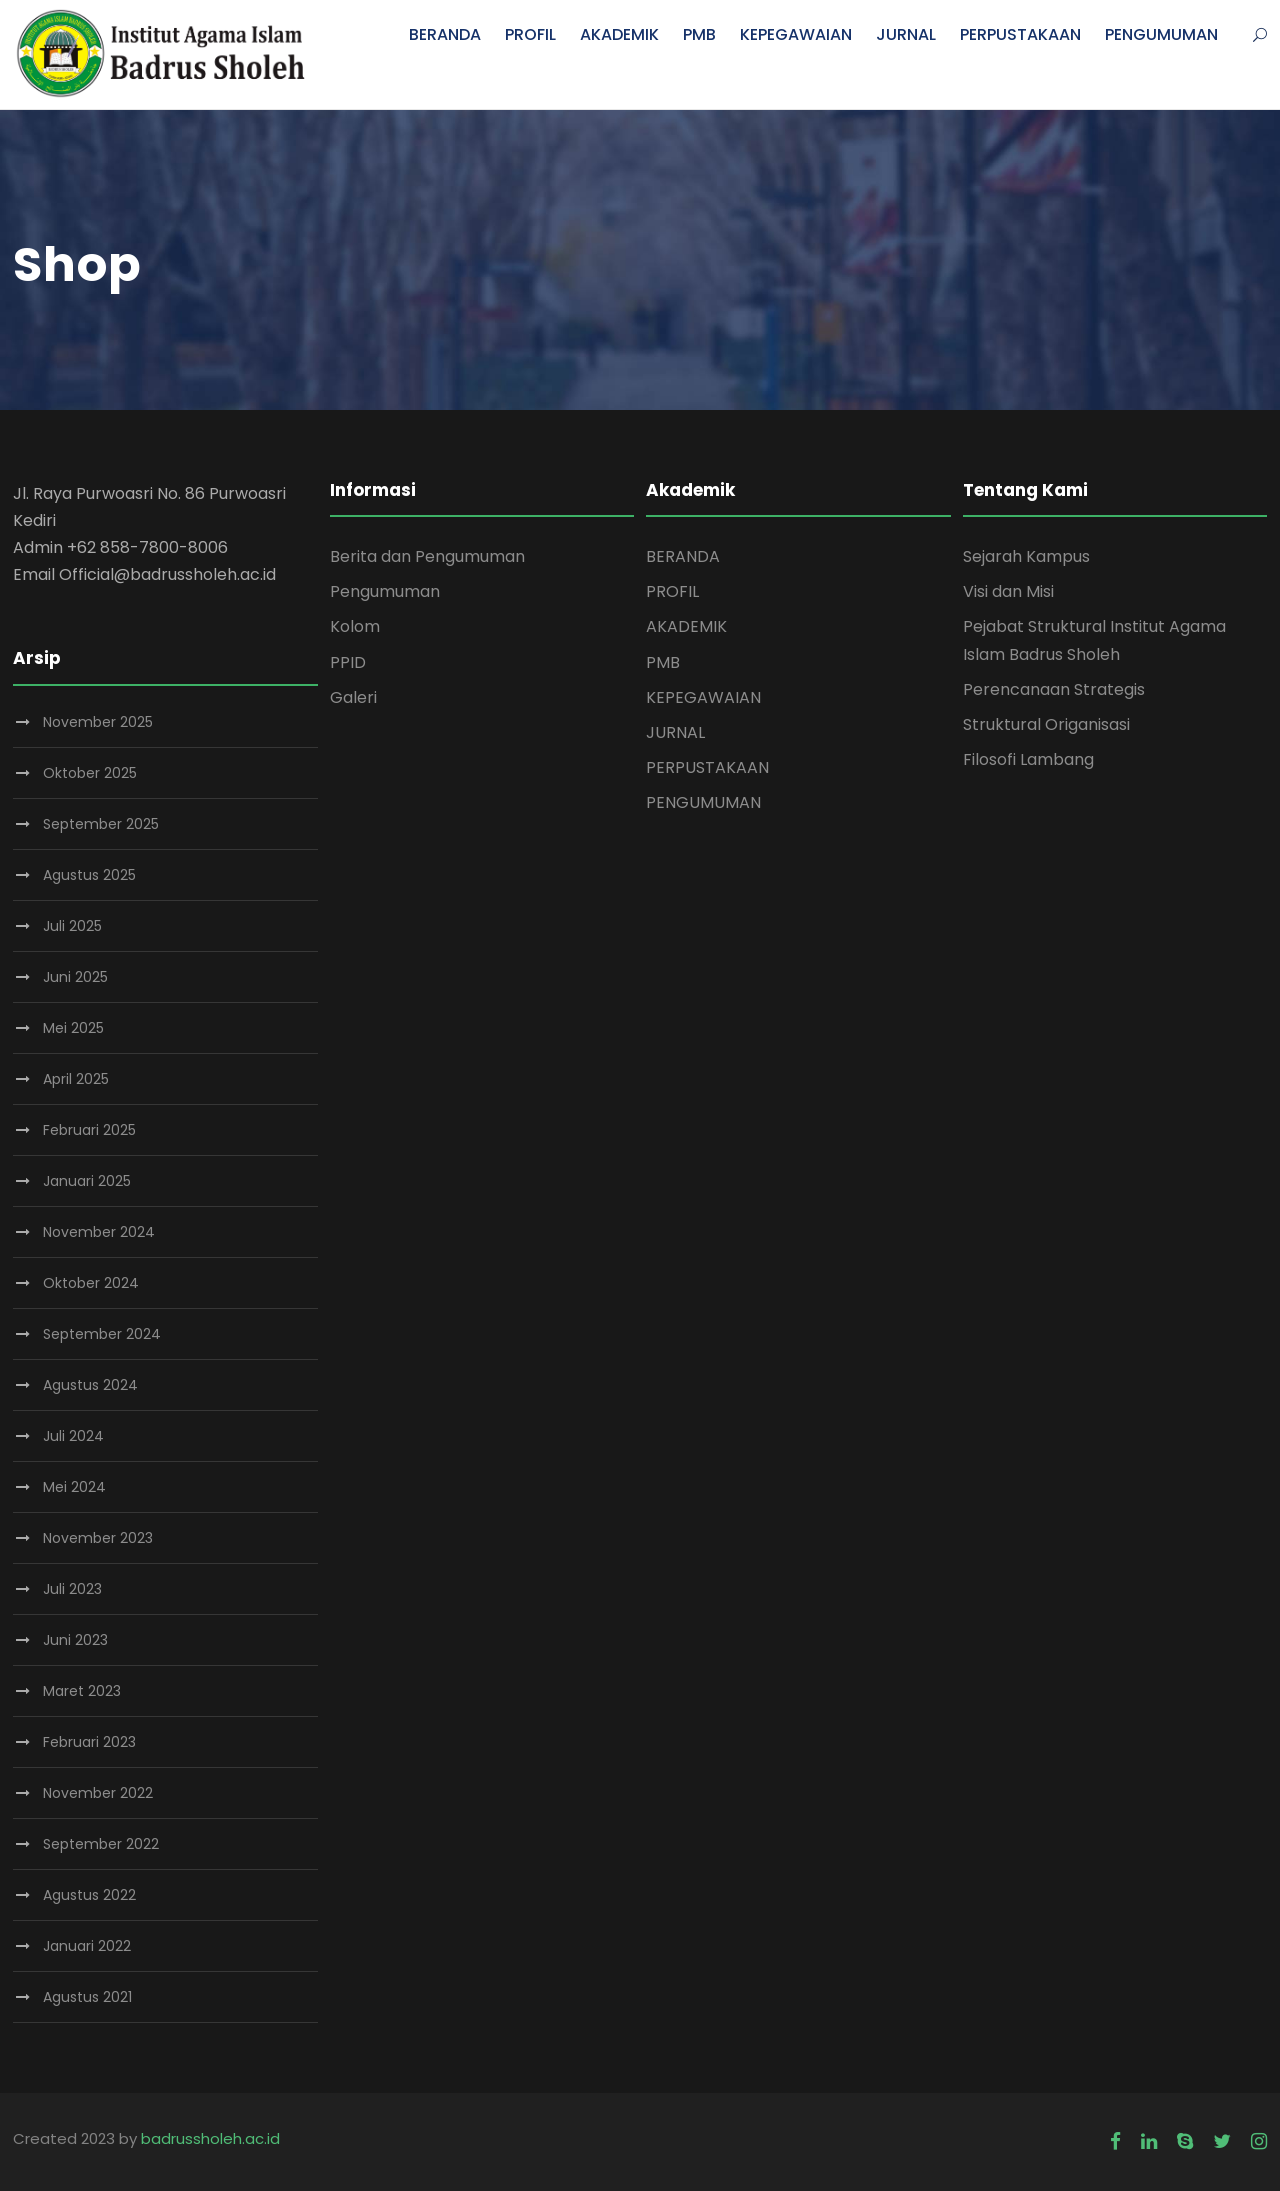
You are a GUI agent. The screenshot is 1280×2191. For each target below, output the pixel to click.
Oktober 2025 (90, 773)
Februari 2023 (89, 1742)
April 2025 (76, 1079)
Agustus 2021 (87, 1997)
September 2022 (101, 1844)
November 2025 (98, 722)
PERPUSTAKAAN (1020, 34)
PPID (348, 662)
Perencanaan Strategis (1054, 689)
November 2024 (99, 1232)
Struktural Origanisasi (1046, 724)
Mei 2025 (73, 1028)
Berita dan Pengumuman (427, 556)
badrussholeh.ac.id (210, 2138)
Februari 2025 (89, 1130)
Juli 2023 (72, 1589)
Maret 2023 (82, 1691)
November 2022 (98, 1793)
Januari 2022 (87, 1946)
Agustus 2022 (89, 1895)
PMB (699, 34)
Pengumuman (385, 591)
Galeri (353, 697)
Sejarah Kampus (1026, 556)
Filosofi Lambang (1028, 759)
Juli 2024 (73, 1436)
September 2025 (101, 824)
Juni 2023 (75, 1640)
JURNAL (906, 34)
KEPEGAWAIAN (796, 34)
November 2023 (98, 1538)
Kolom (355, 626)
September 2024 (102, 1334)
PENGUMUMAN (1161, 34)
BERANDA (445, 34)
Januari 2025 (87, 1181)
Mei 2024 (74, 1487)
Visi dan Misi (1008, 591)
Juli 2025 (72, 926)
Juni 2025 (75, 977)
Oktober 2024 (91, 1283)
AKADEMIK (619, 34)
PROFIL (530, 34)
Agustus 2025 (89, 875)
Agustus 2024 (90, 1385)
